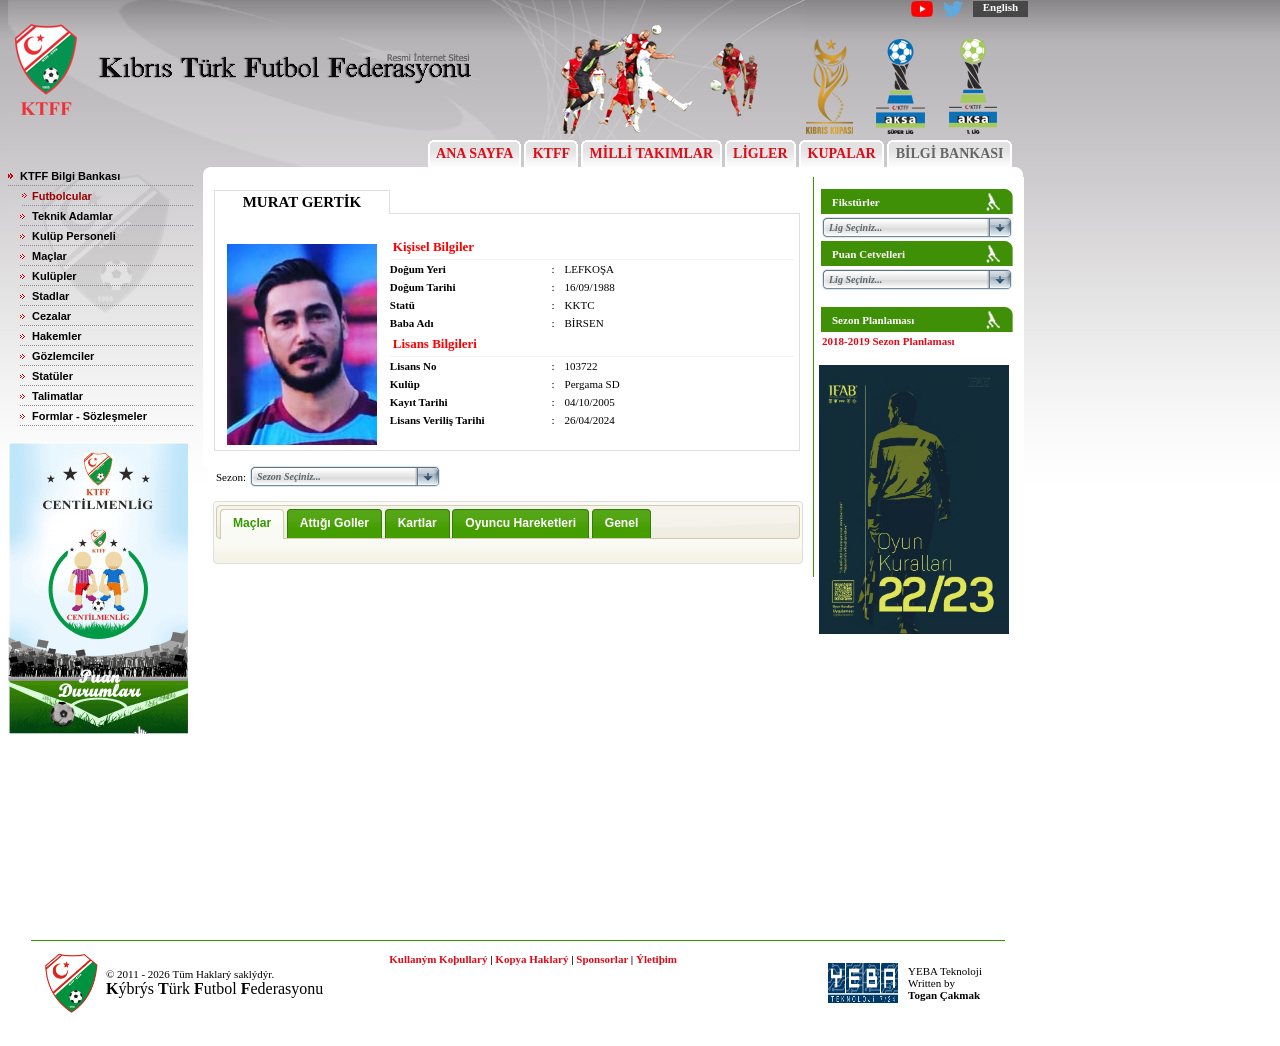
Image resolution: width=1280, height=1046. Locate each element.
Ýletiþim (656, 959)
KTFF (551, 153)
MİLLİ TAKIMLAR (651, 153)
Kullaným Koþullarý (438, 959)
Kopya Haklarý (531, 959)
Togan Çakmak (944, 995)
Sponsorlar (602, 959)
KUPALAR (841, 153)
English (1000, 7)
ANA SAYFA (474, 153)
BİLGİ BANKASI (949, 153)
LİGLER (760, 153)
